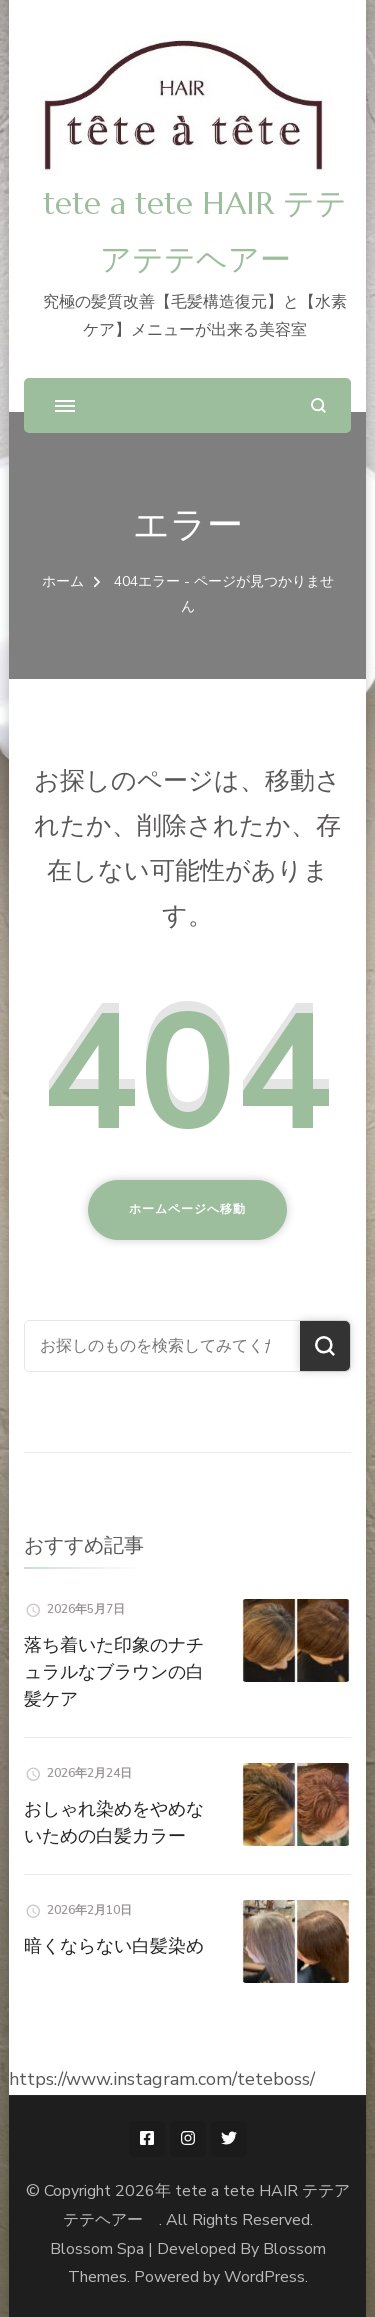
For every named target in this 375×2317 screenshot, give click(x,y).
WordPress (264, 2277)
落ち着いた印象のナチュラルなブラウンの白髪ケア (114, 1671)
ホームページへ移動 (187, 1209)
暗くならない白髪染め (114, 1945)
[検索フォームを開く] (318, 405)
